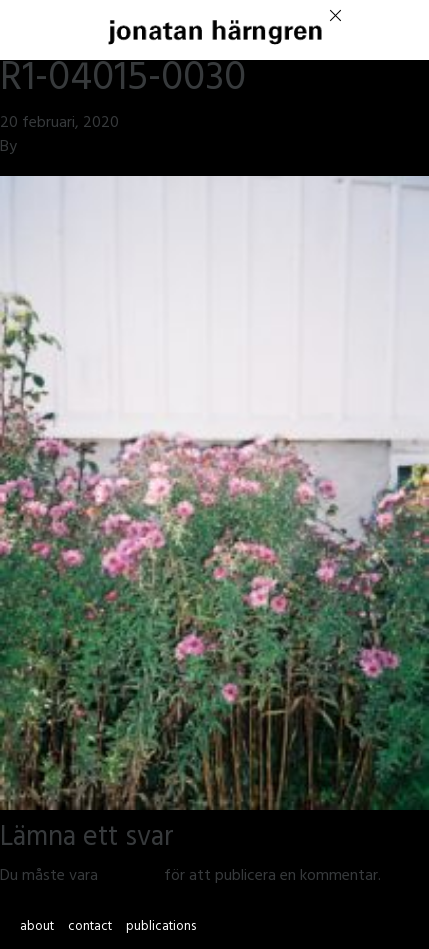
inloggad (131, 877)
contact (90, 928)
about (37, 928)
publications (161, 928)
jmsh (36, 148)
